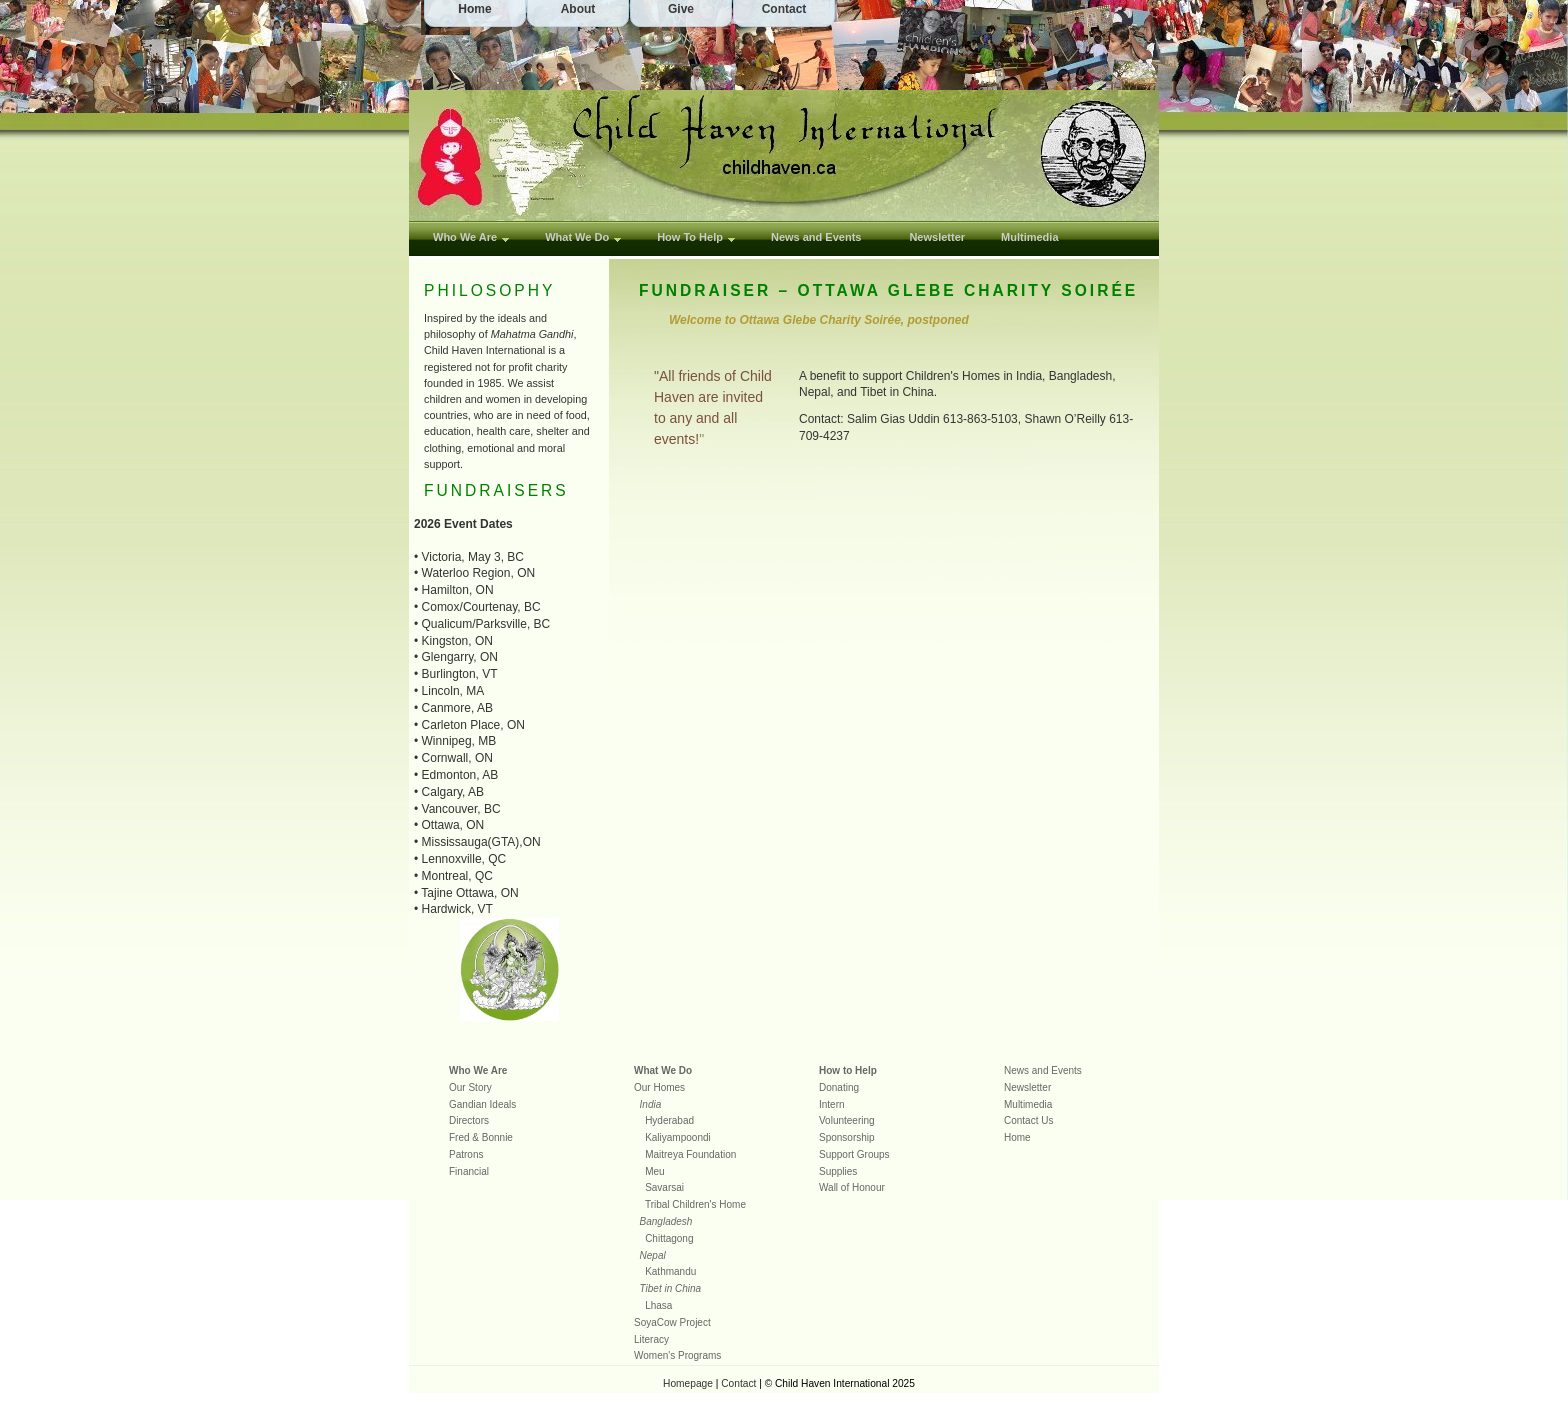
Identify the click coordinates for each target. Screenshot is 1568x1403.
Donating (839, 1087)
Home (1017, 1137)
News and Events (1043, 1070)
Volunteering (847, 1120)
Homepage (688, 1383)
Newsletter (1027, 1087)
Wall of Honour (852, 1187)
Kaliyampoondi (678, 1137)
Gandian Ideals (482, 1104)
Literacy (651, 1339)
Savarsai (664, 1187)
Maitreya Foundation (690, 1154)
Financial (469, 1171)
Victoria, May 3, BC (473, 557)
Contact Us (1028, 1120)
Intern (832, 1104)
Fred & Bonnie (481, 1137)
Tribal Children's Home (695, 1204)
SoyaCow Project (672, 1322)
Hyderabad (669, 1120)
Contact (738, 1383)
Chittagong (669, 1238)
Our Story (470, 1087)
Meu (654, 1171)
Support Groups (854, 1154)
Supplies (838, 1171)
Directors (469, 1120)
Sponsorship (847, 1137)
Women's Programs (677, 1355)
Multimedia (1029, 237)
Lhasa (658, 1305)
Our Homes (659, 1087)
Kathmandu (670, 1271)
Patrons (466, 1154)
